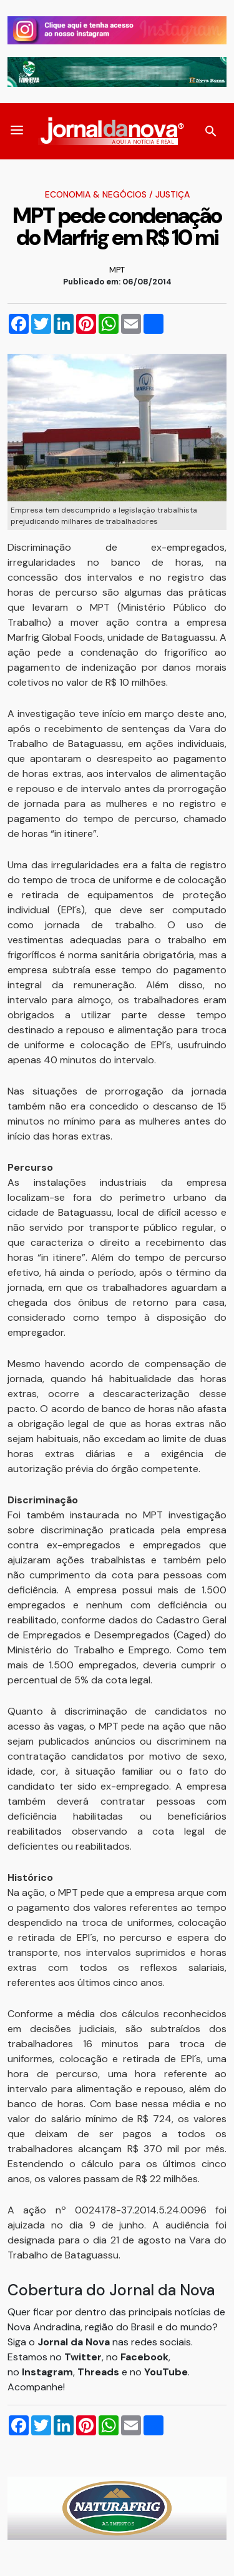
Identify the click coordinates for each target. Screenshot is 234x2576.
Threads (99, 2371)
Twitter (83, 2356)
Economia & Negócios (96, 194)
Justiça (172, 194)
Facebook (144, 2356)
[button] (16, 131)
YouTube (166, 2371)
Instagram (47, 2371)
